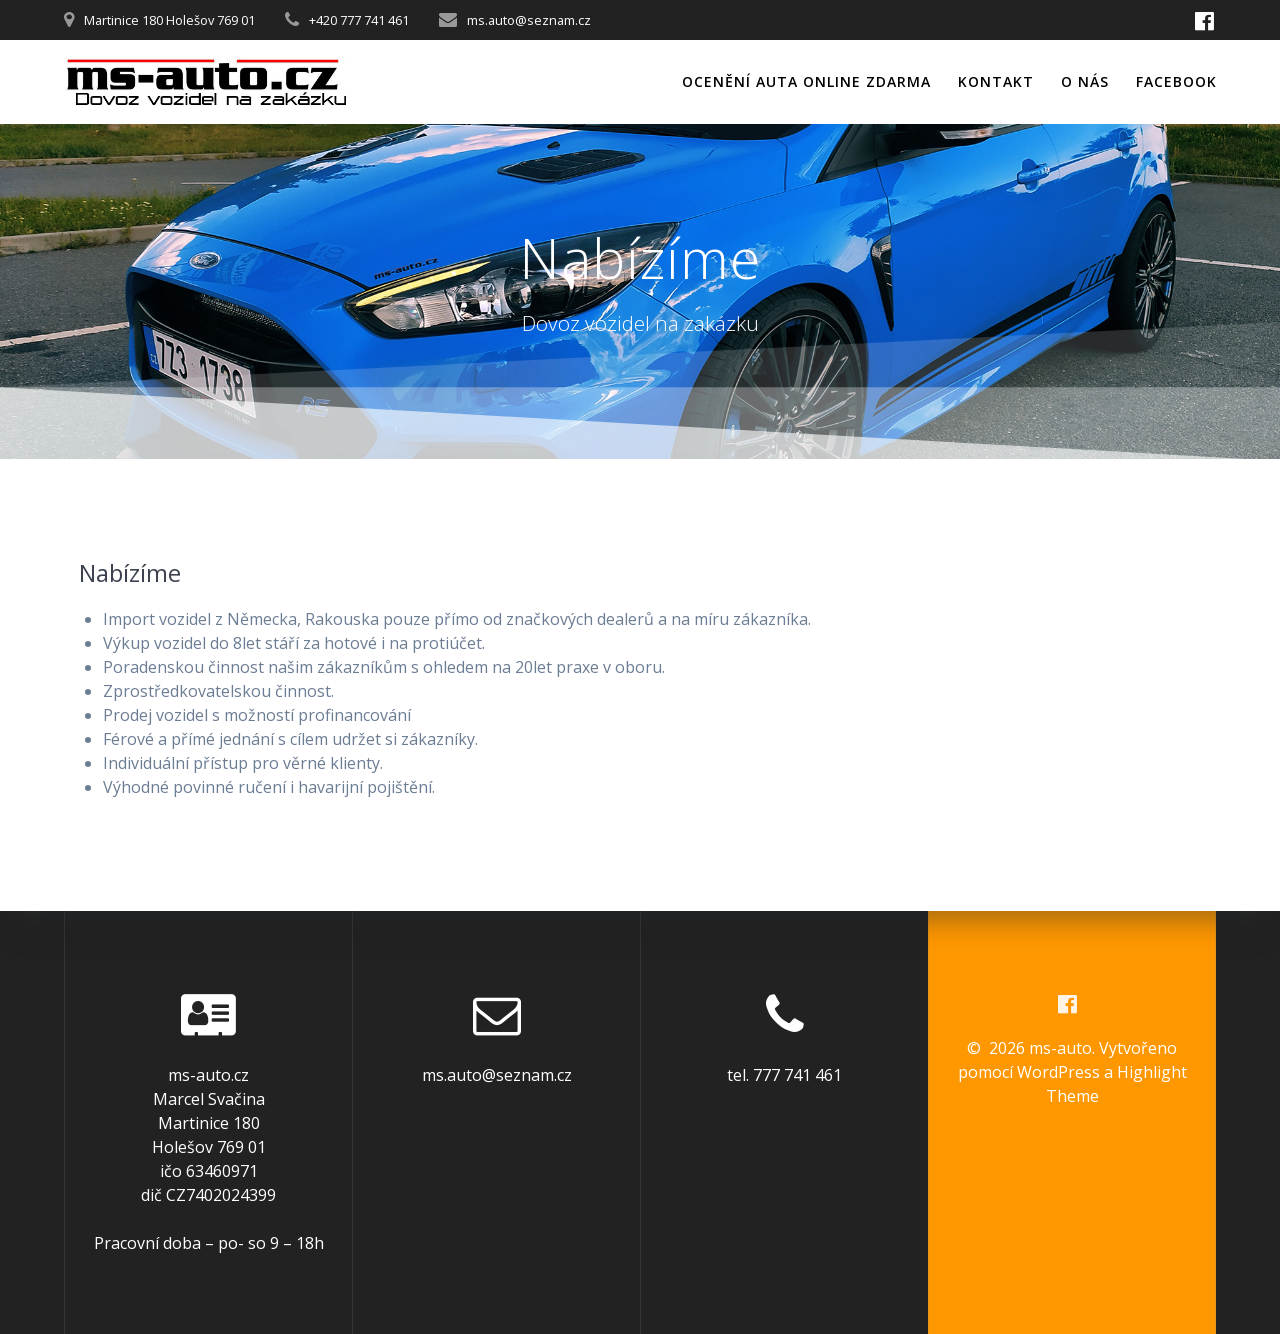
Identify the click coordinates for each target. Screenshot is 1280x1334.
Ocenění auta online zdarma (806, 81)
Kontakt (996, 81)
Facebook (1176, 81)
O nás (1085, 81)
